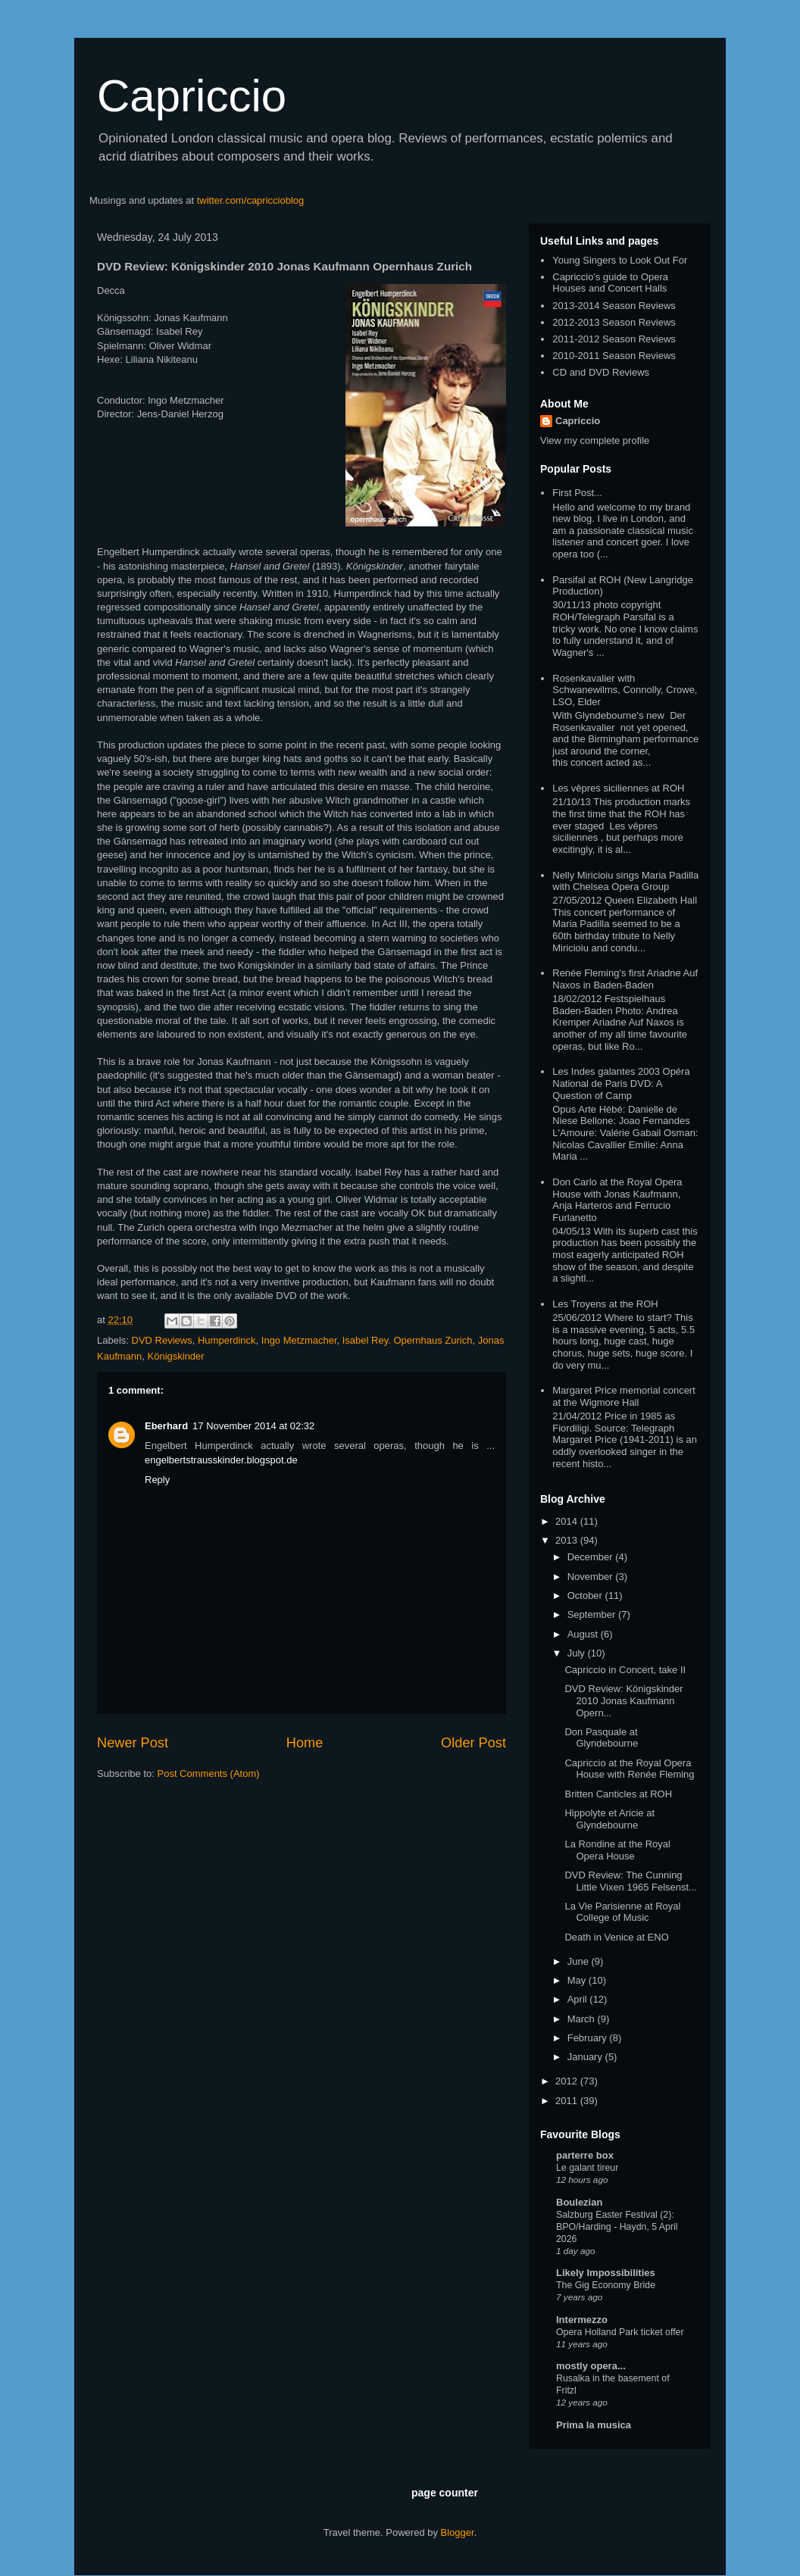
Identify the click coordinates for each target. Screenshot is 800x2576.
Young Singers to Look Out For (619, 260)
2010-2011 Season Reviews (614, 355)
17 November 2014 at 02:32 (253, 1426)
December (591, 1557)
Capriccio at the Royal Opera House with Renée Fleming (629, 1769)
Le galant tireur (587, 2167)
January (586, 2056)
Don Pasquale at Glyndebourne (601, 1738)
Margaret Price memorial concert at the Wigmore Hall (623, 1396)
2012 (567, 2081)
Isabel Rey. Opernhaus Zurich (407, 1340)
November (591, 1576)
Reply (157, 1479)
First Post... (577, 492)
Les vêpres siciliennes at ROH (618, 788)
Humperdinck (227, 1340)
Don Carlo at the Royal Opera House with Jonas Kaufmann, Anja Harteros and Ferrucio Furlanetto (617, 1199)
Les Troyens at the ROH (605, 1304)
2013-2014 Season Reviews (614, 305)
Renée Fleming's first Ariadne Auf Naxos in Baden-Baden (625, 979)
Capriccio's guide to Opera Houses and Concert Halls (610, 283)
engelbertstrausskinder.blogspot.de (221, 1460)
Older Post (473, 1742)
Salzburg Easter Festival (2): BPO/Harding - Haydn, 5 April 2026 (617, 2226)
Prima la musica (593, 2425)
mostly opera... (591, 2365)
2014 (567, 1521)
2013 (567, 1540)
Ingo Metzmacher (299, 1340)
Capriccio (191, 95)
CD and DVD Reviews (600, 372)
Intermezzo (582, 2319)
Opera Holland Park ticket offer (620, 2332)
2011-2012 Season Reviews (614, 339)
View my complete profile (594, 440)
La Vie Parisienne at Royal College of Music (622, 1912)
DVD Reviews (162, 1340)
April (578, 1999)
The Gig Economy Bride (605, 2285)
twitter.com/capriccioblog (251, 200)
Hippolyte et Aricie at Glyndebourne (609, 1819)
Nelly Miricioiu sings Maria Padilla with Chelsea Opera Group (625, 881)
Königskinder (176, 1356)
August (584, 1634)
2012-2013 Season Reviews (614, 322)
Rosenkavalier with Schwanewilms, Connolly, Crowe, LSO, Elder (624, 690)
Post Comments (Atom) (209, 1773)
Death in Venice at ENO (616, 1937)
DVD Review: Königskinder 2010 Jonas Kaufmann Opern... (623, 1700)
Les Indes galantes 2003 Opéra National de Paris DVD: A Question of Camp (620, 1083)
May (578, 1980)
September (592, 1614)
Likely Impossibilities (605, 2272)
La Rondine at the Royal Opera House (617, 1850)
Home (304, 1742)
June (579, 1961)
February (588, 2038)
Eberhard (166, 1426)
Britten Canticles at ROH (618, 1794)
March (582, 2019)
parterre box (585, 2155)
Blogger (457, 2532)
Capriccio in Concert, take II (625, 1669)
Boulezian (579, 2202)
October (586, 1595)
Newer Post (132, 1742)
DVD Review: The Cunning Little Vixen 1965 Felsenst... (630, 1881)
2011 (567, 2100)
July (577, 1653)
